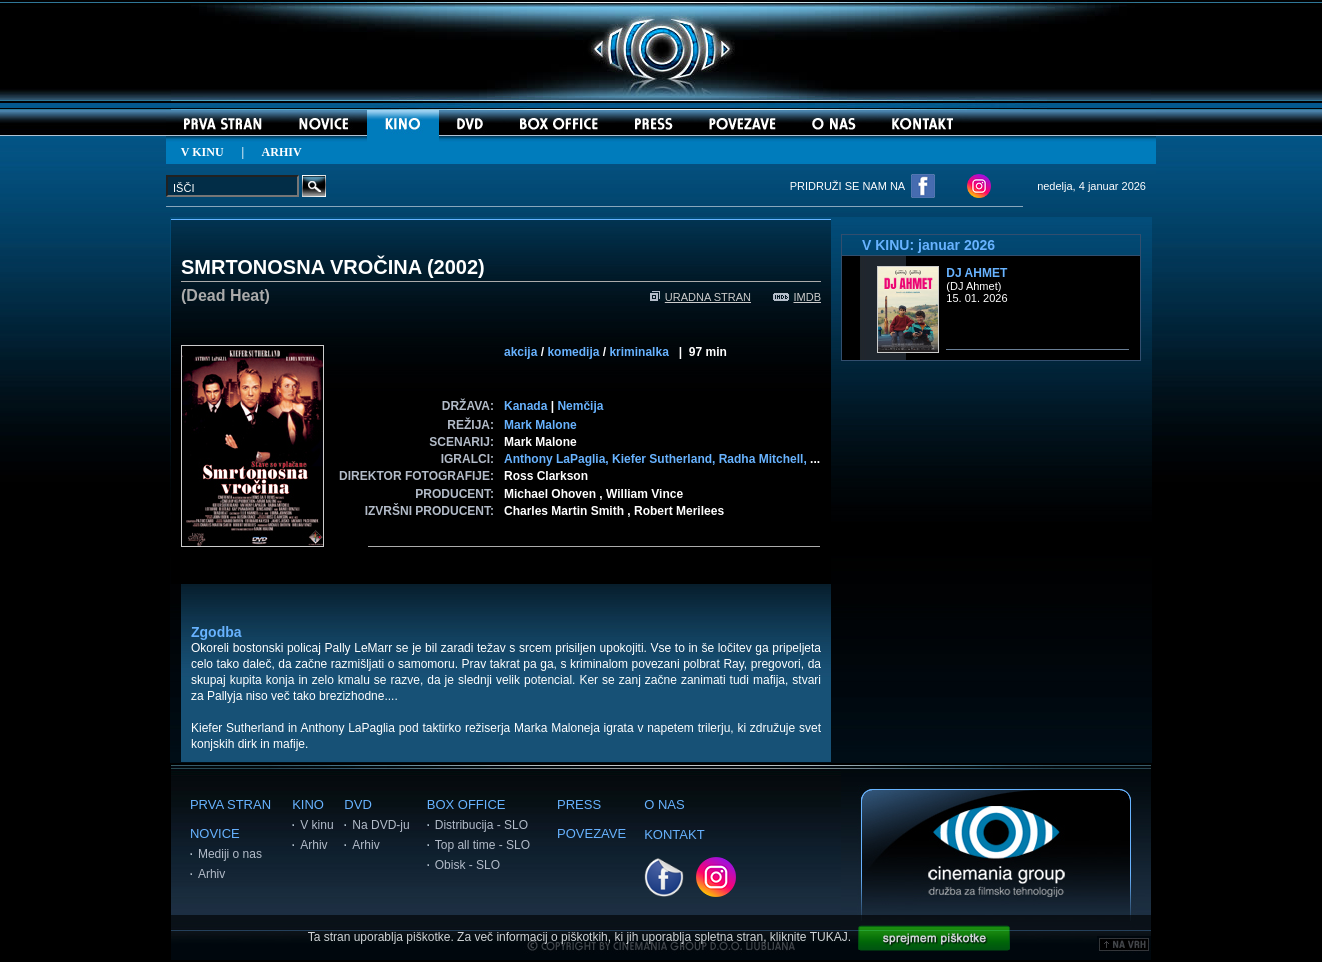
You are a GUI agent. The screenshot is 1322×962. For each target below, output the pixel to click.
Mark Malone (540, 425)
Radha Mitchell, (764, 459)
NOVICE (215, 833)
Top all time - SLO (482, 845)
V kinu (316, 825)
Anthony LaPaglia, (558, 459)
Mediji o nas (230, 854)
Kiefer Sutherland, (665, 459)
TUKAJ (829, 937)
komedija (573, 352)
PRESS (579, 804)
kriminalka (638, 352)
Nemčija (580, 406)
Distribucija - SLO (481, 825)
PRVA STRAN (230, 804)
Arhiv (211, 874)
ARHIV (282, 152)
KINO (308, 804)
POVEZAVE (591, 833)
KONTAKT (674, 834)
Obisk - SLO (467, 865)
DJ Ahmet (976, 273)
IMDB (797, 297)
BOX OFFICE (466, 804)
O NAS (664, 804)
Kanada (525, 406)
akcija (520, 352)
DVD (357, 804)
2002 (456, 267)
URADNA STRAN (700, 297)
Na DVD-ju (380, 825)
